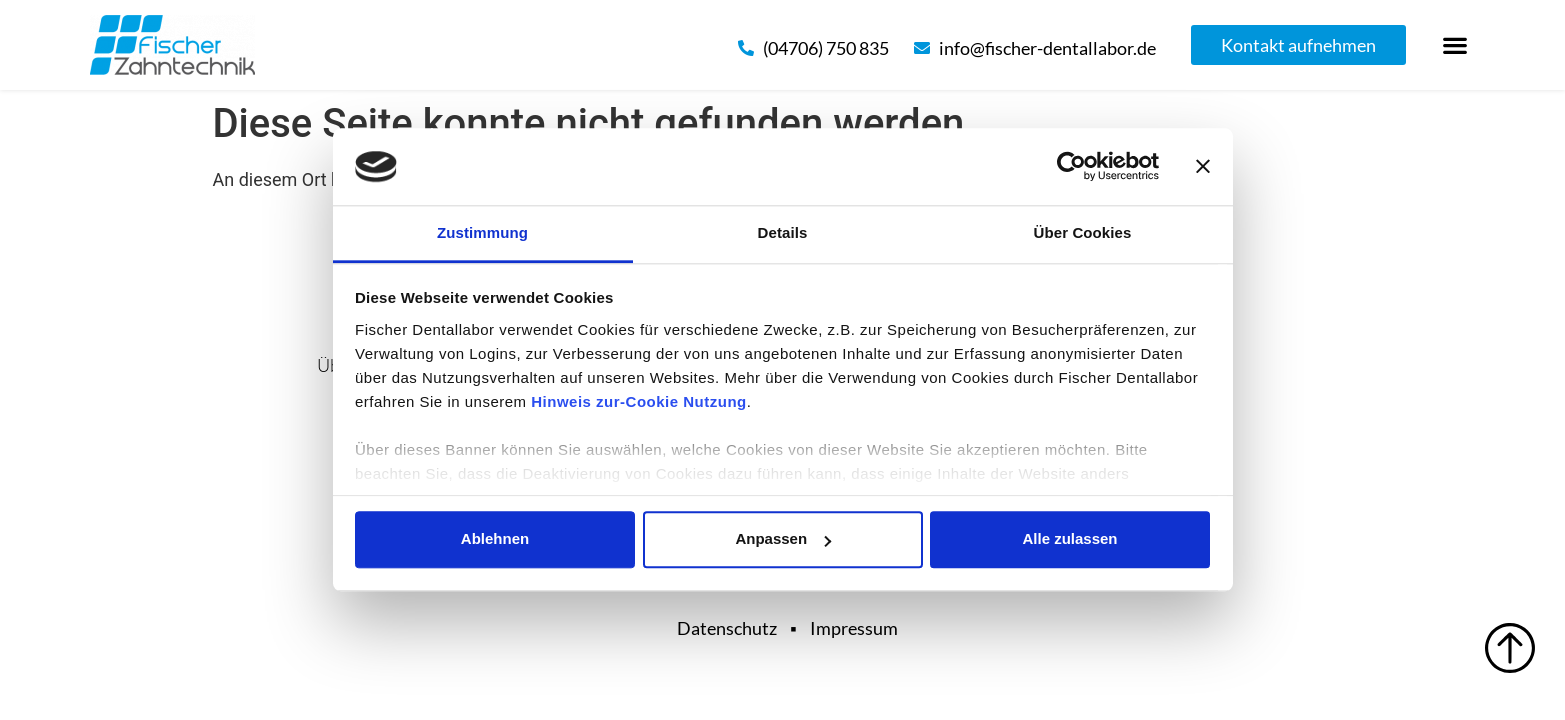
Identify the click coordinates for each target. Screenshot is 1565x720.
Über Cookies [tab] (1083, 232)
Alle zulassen (1069, 539)
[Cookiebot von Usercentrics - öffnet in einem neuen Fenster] (1071, 167)
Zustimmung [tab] (482, 232)
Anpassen (783, 539)
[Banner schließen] (1203, 167)
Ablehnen (495, 539)
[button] (1455, 45)
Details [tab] (783, 232)
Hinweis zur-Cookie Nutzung (639, 401)
